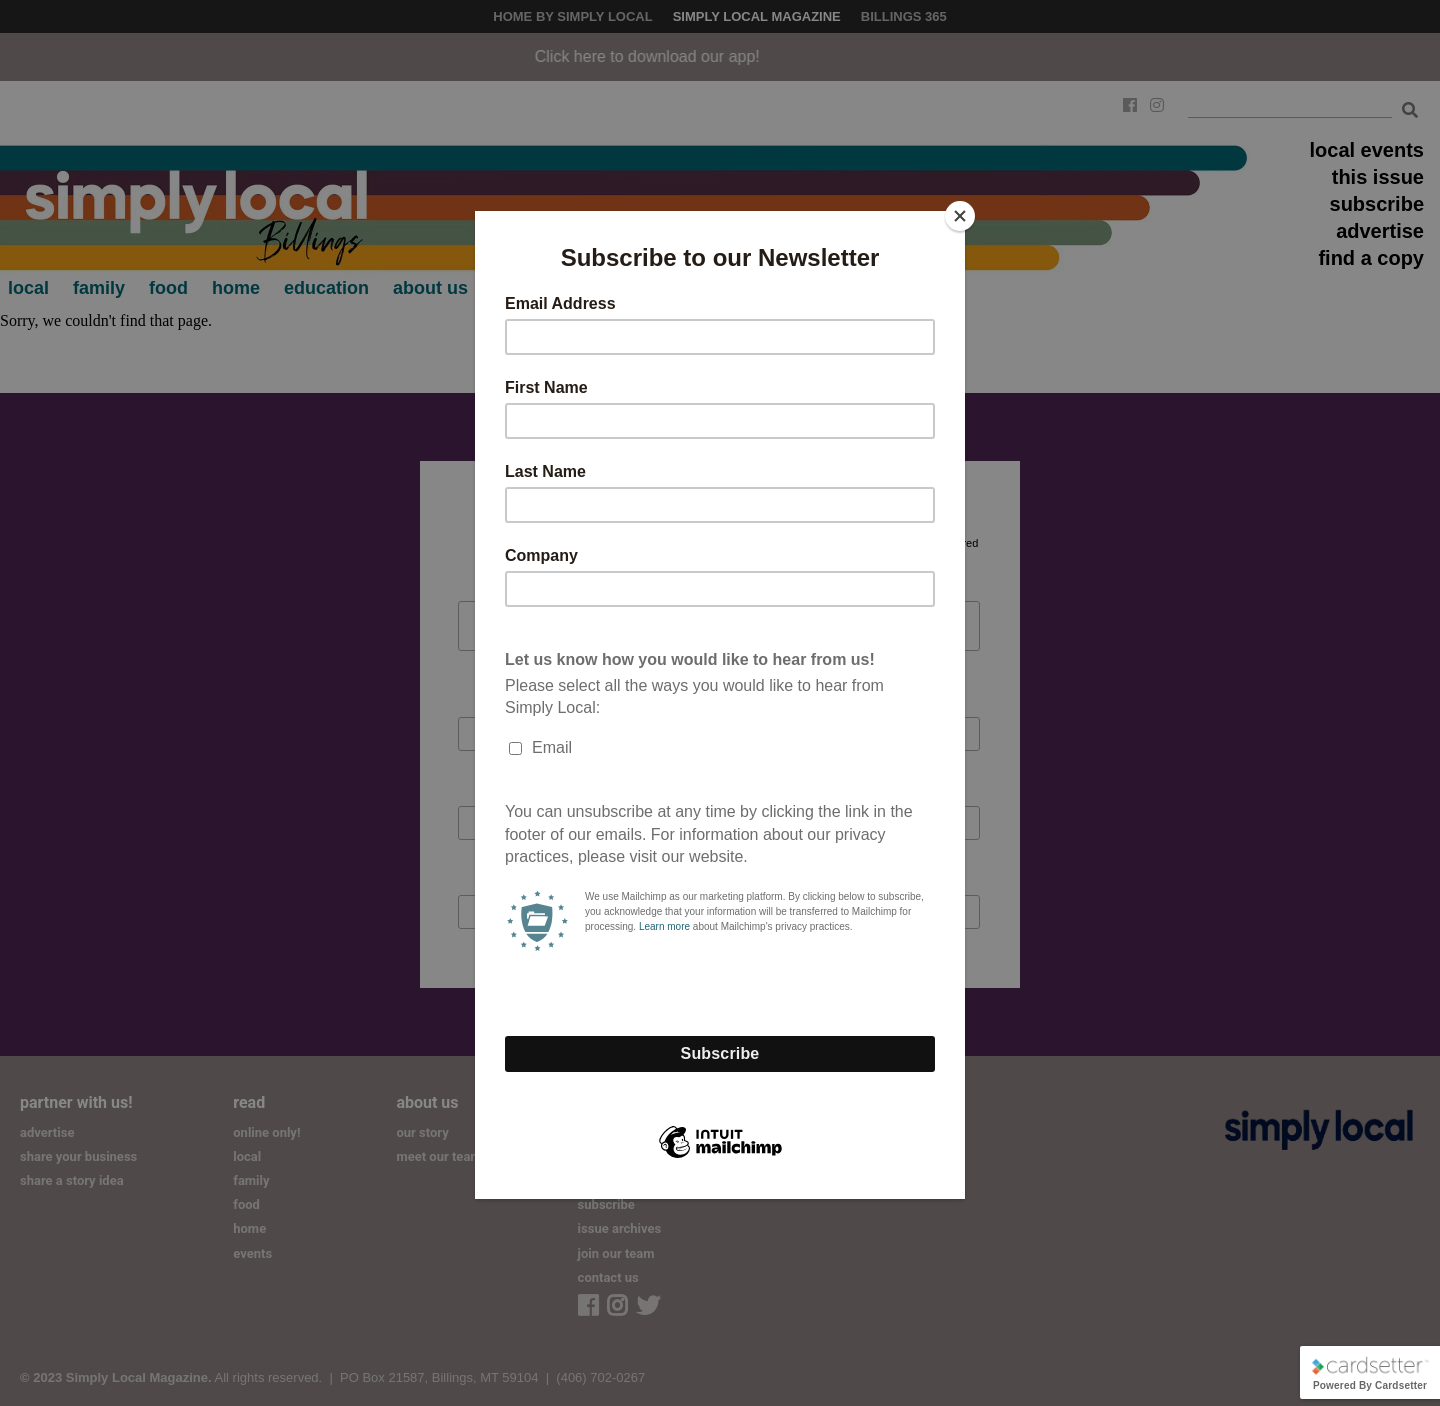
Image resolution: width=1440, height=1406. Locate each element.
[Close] (960, 216)
